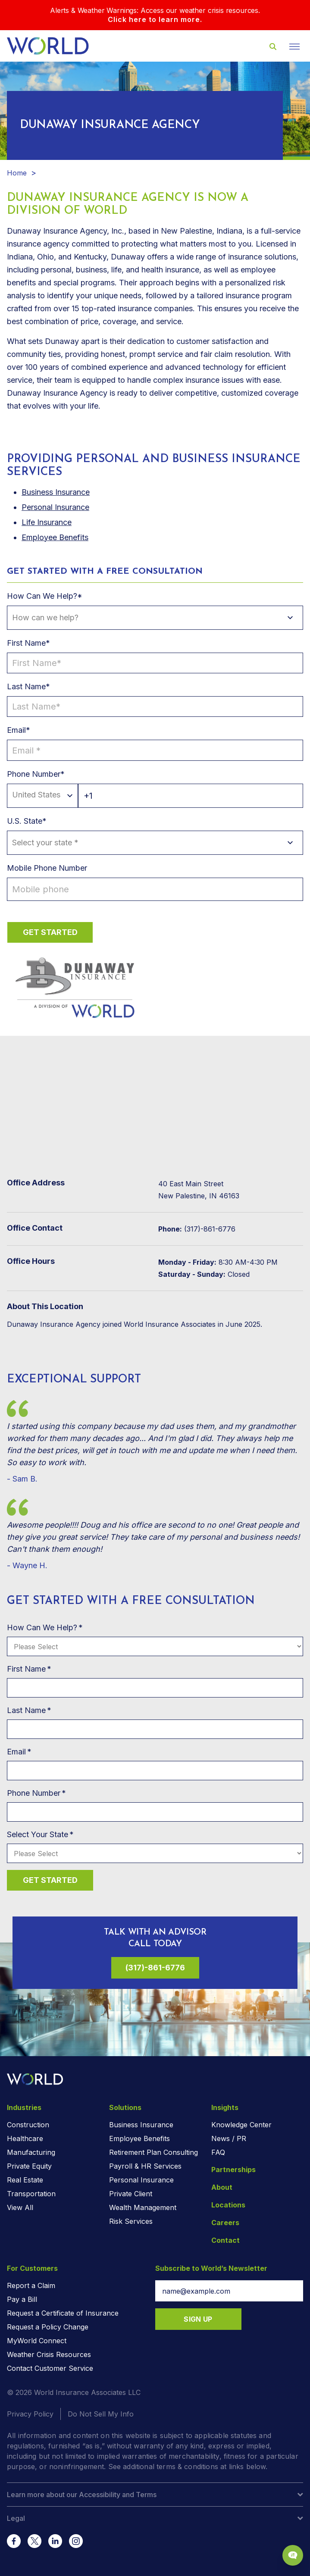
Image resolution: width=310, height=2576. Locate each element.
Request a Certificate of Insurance (63, 2313)
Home (17, 172)
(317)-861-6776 (155, 1967)
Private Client (130, 2193)
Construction (28, 2124)
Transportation (31, 2193)
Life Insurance (47, 522)
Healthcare (25, 2138)
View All (20, 2207)
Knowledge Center (241, 2124)
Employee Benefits (55, 537)
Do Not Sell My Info (101, 2414)
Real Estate (25, 2180)
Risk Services (131, 2221)
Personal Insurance (55, 507)
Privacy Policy (30, 2414)
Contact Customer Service (50, 2368)
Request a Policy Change (47, 2327)
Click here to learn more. (155, 19)
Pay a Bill (22, 2299)
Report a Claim (31, 2285)
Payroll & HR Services (145, 2166)
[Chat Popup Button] (292, 2555)
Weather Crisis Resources (49, 2354)
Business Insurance (141, 2124)
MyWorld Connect (36, 2340)
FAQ (218, 2152)
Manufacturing (31, 2152)
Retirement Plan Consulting (153, 2152)
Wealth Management (142, 2207)
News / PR (228, 2138)
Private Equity (29, 2166)
